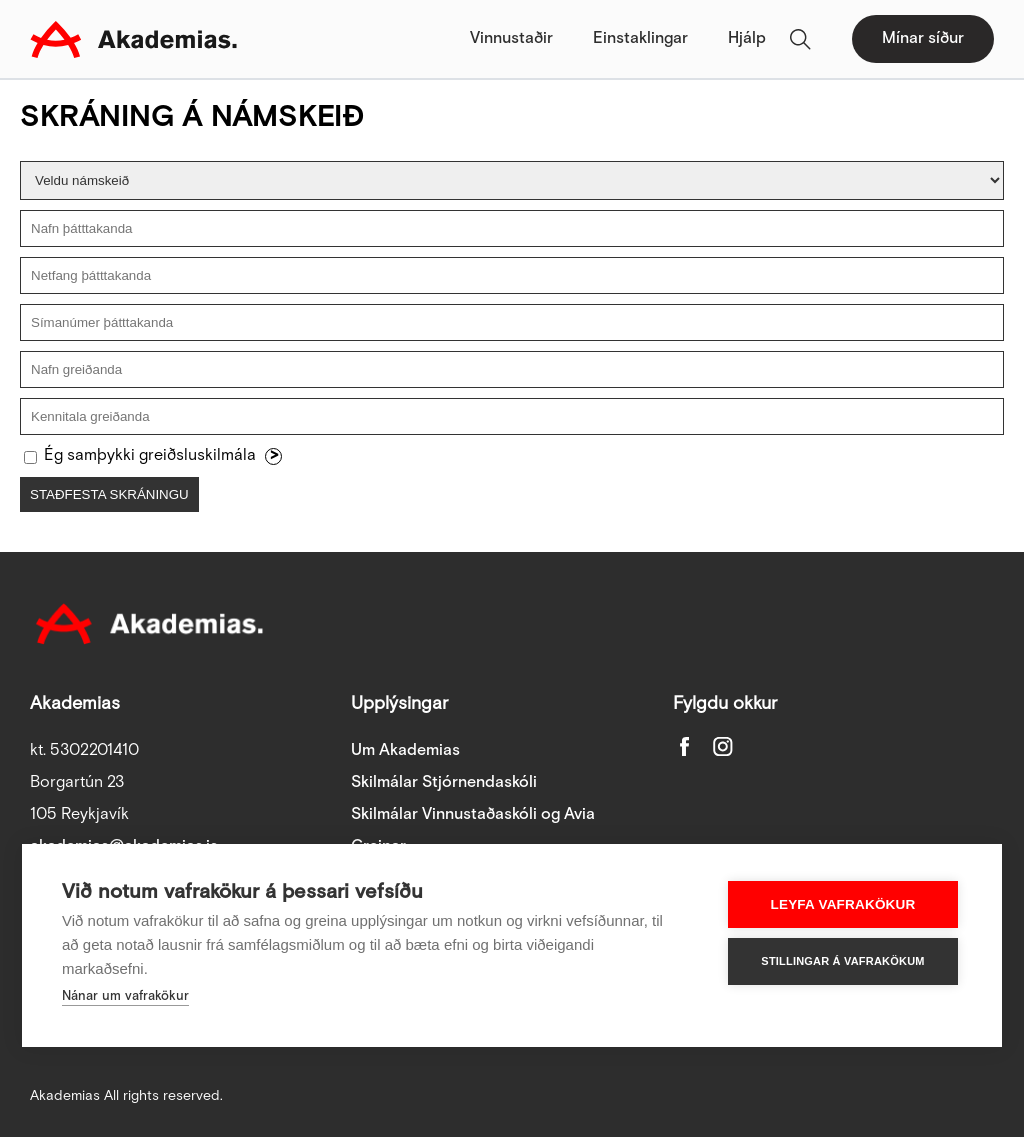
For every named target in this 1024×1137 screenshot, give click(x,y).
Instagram (723, 746)
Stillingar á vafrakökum (842, 961)
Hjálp (747, 38)
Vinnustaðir (511, 38)
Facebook (685, 746)
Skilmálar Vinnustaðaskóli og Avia (473, 814)
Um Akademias (405, 750)
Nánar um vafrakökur (125, 996)
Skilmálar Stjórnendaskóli (444, 782)
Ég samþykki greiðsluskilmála (150, 455)
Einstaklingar (640, 38)
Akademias (133, 39)
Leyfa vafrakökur (843, 904)
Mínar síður (923, 38)
